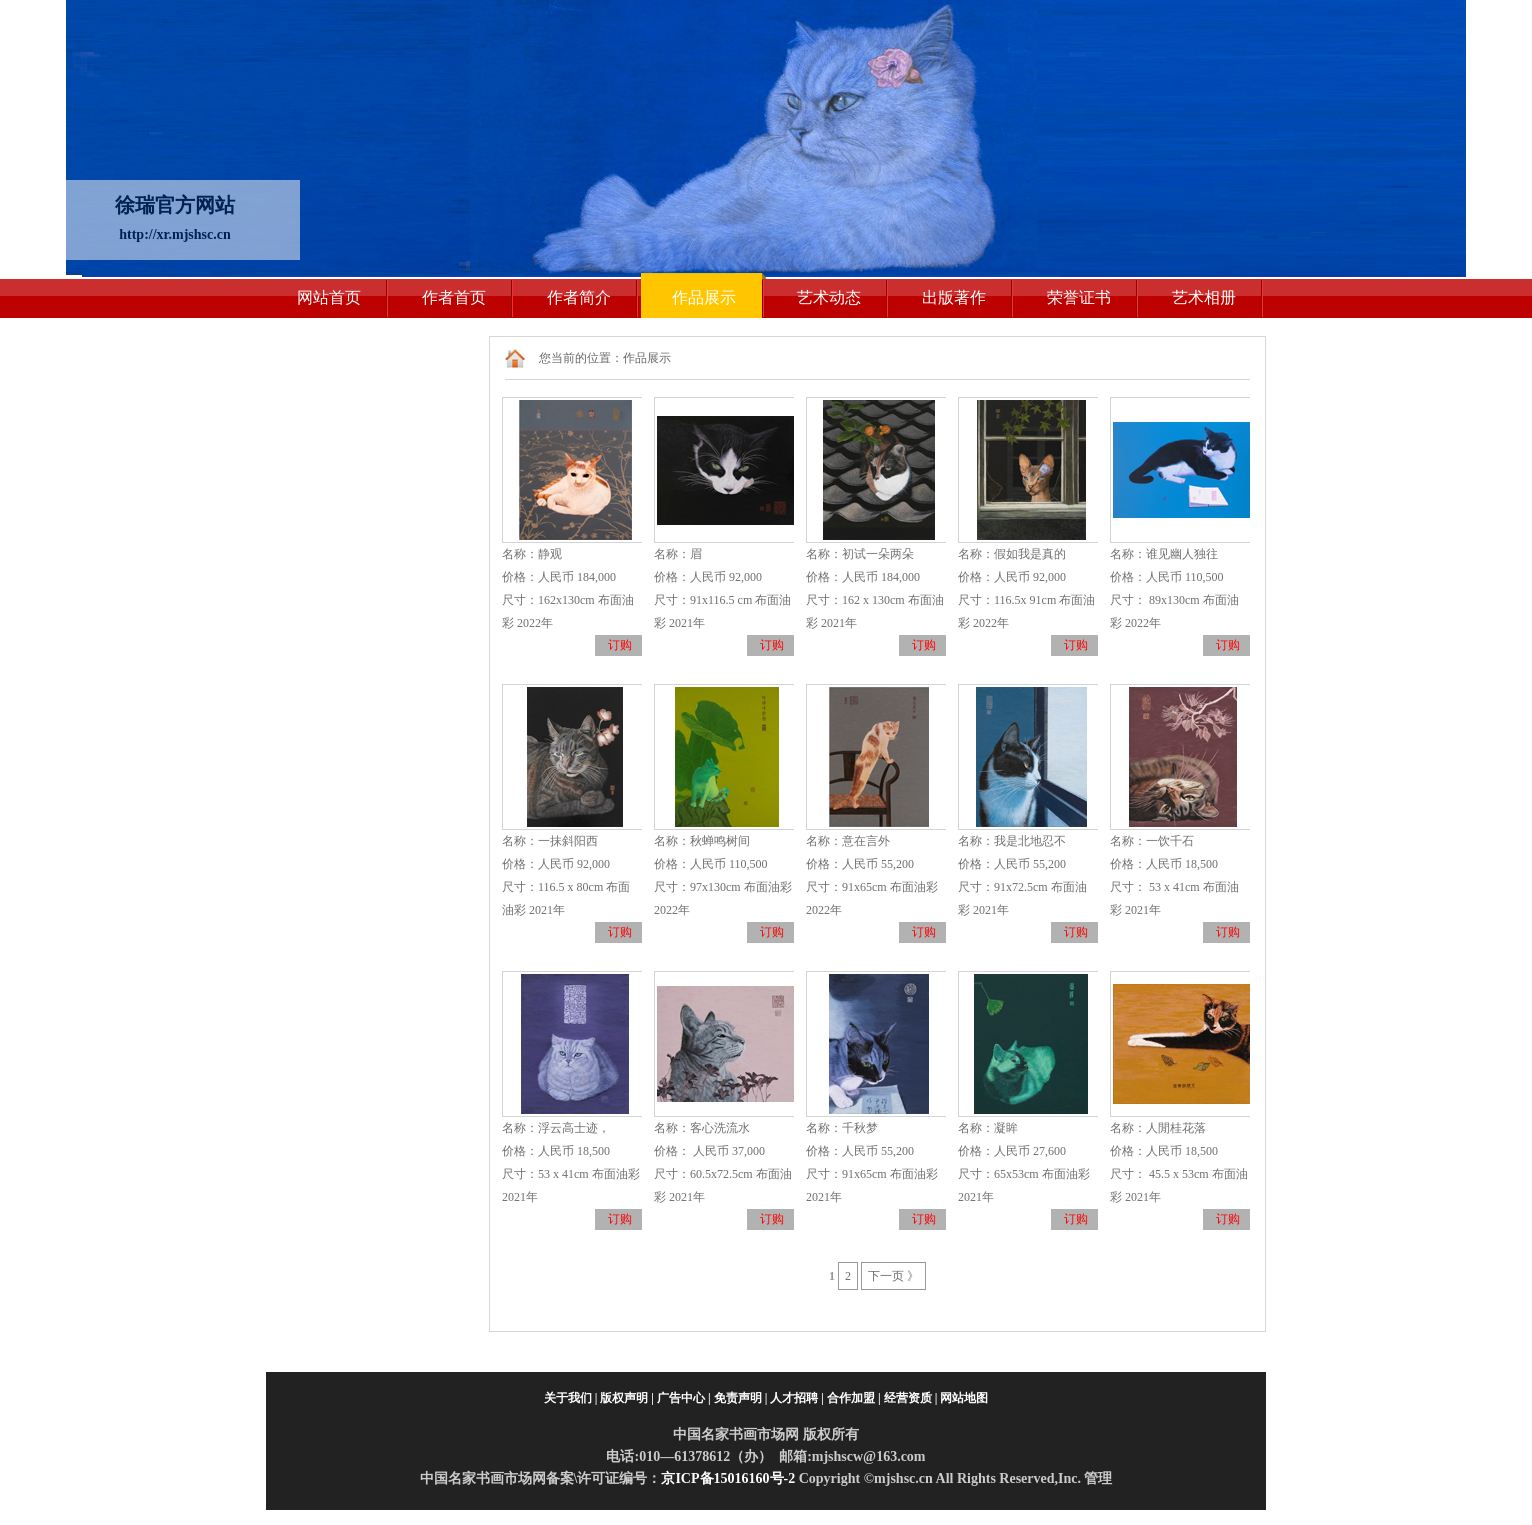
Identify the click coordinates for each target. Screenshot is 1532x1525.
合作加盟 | (854, 1398)
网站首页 (329, 297)
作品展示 (704, 297)
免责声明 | (741, 1398)
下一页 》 (893, 1276)
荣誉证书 (1079, 297)
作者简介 (579, 297)
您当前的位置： (581, 358)
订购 (620, 645)
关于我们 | (571, 1398)
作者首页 (454, 297)
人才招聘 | (797, 1398)
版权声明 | (627, 1398)
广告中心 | (684, 1398)
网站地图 (964, 1398)
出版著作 (954, 297)
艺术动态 (829, 297)
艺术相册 (1204, 297)
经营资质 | (911, 1398)
